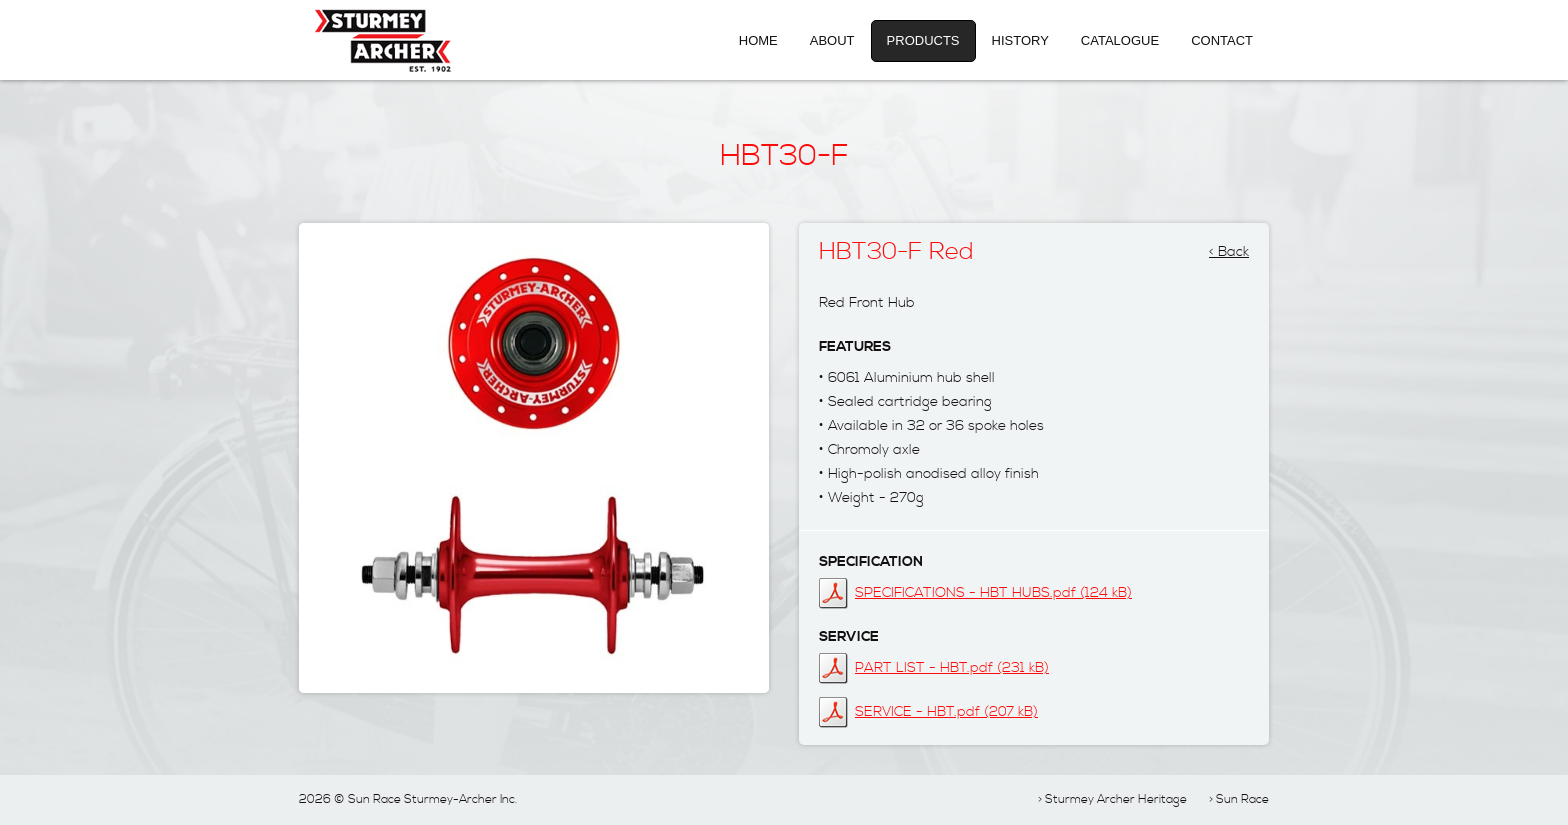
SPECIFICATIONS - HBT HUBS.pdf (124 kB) (993, 593)
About (832, 40)
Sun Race (1242, 799)
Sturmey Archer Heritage (1116, 799)
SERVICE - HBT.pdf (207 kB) (946, 712)
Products (923, 40)
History (1020, 40)
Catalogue (1120, 40)
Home (758, 40)
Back (1233, 246)
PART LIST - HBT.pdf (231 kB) (952, 668)
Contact (1222, 40)
